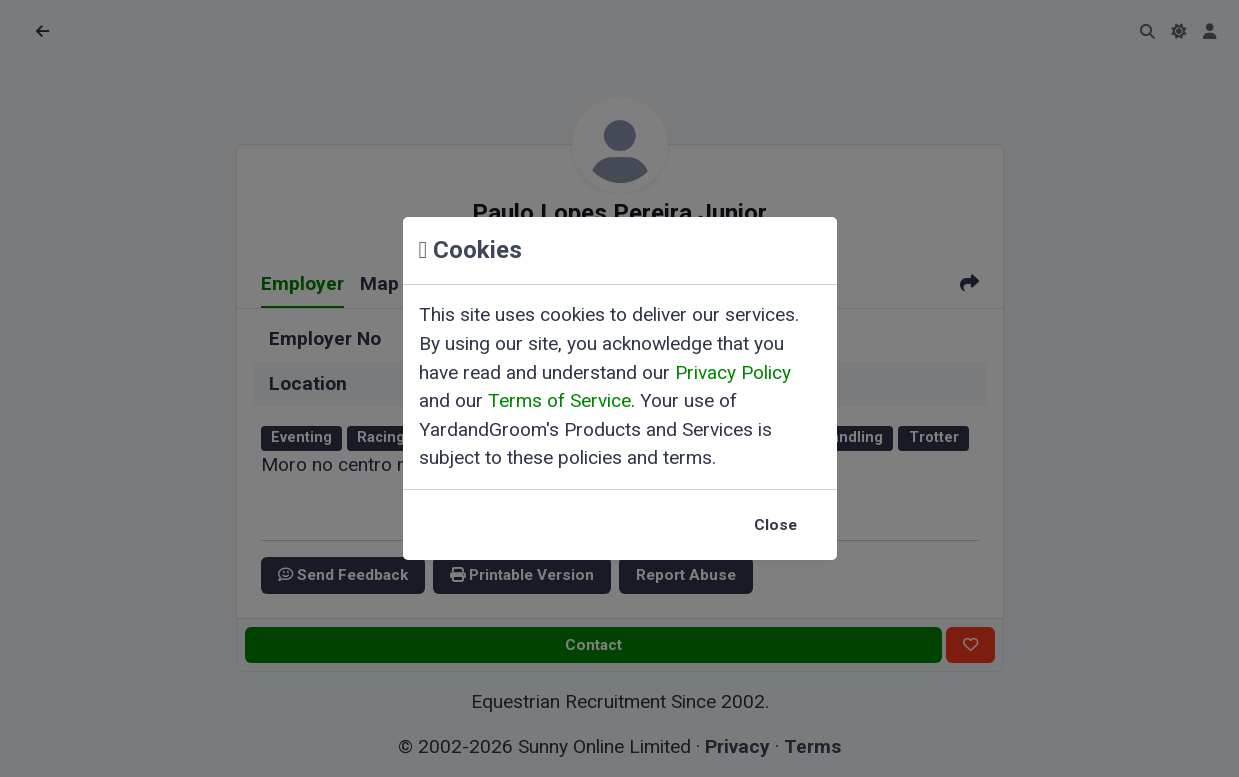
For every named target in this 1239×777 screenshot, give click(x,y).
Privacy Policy (733, 372)
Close (775, 525)
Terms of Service (559, 400)
